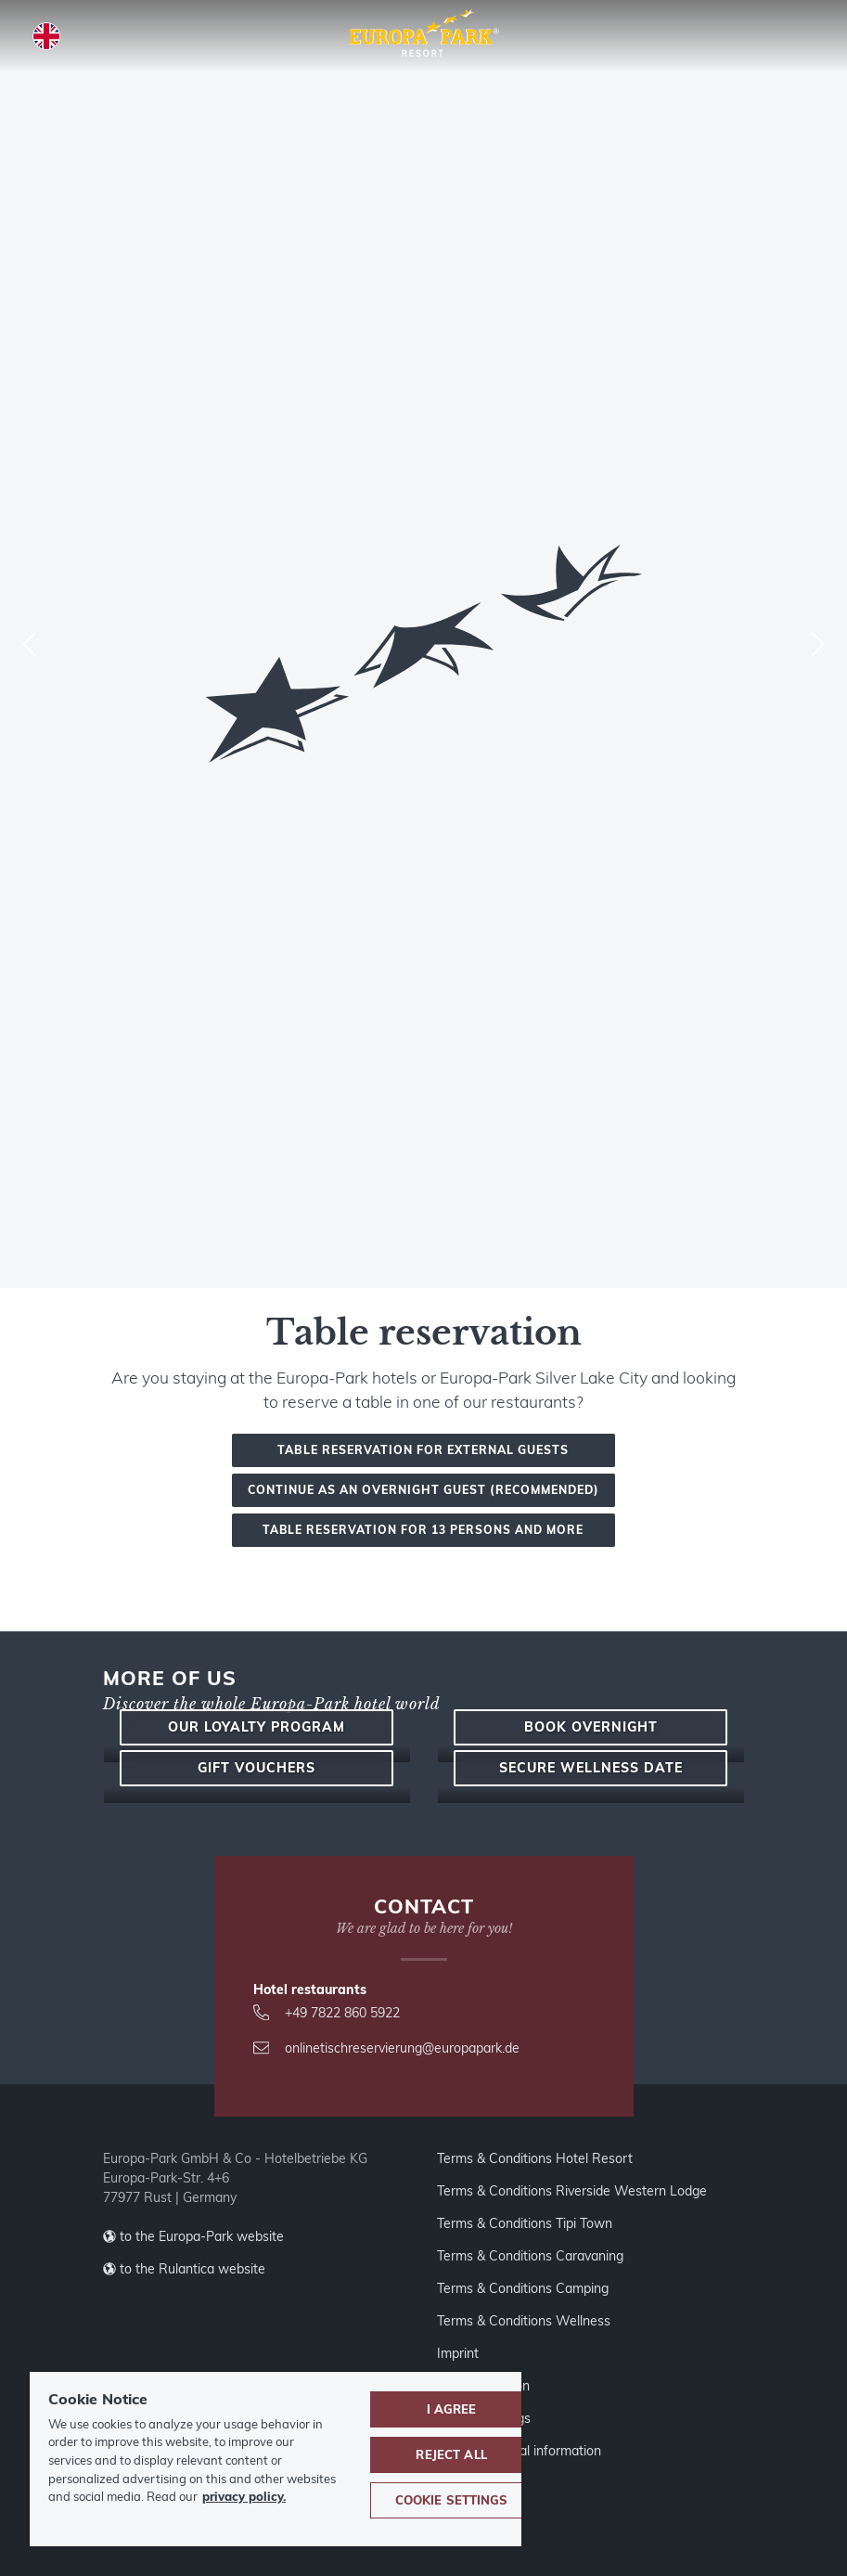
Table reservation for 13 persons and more (423, 1530)
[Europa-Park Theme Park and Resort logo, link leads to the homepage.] (423, 33)
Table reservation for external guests (423, 1450)
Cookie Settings (451, 2499)
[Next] (817, 644)
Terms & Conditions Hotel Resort (535, 2528)
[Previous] (29, 644)
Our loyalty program (256, 1898)
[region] (275, 2459)
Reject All (451, 2454)
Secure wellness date (591, 2124)
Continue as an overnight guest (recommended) (423, 1490)
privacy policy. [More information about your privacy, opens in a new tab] (244, 2496)
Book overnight (591, 1898)
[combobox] (423, 644)
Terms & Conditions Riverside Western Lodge (572, 2561)
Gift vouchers (256, 2124)
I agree (452, 2409)
